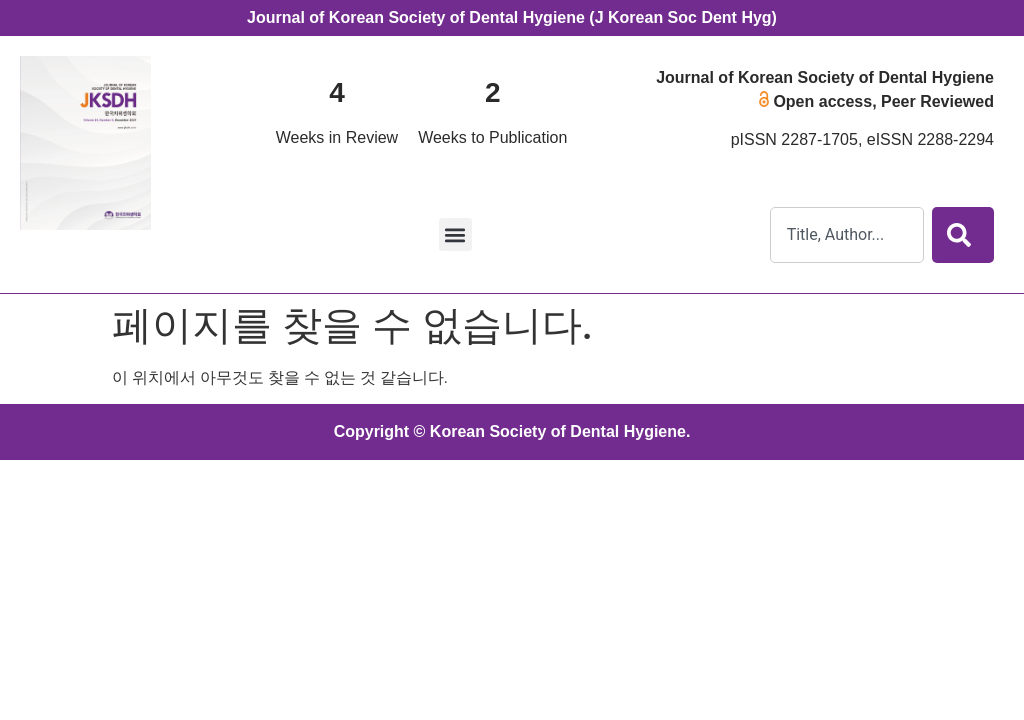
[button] (455, 234)
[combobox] (847, 235)
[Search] (963, 235)
